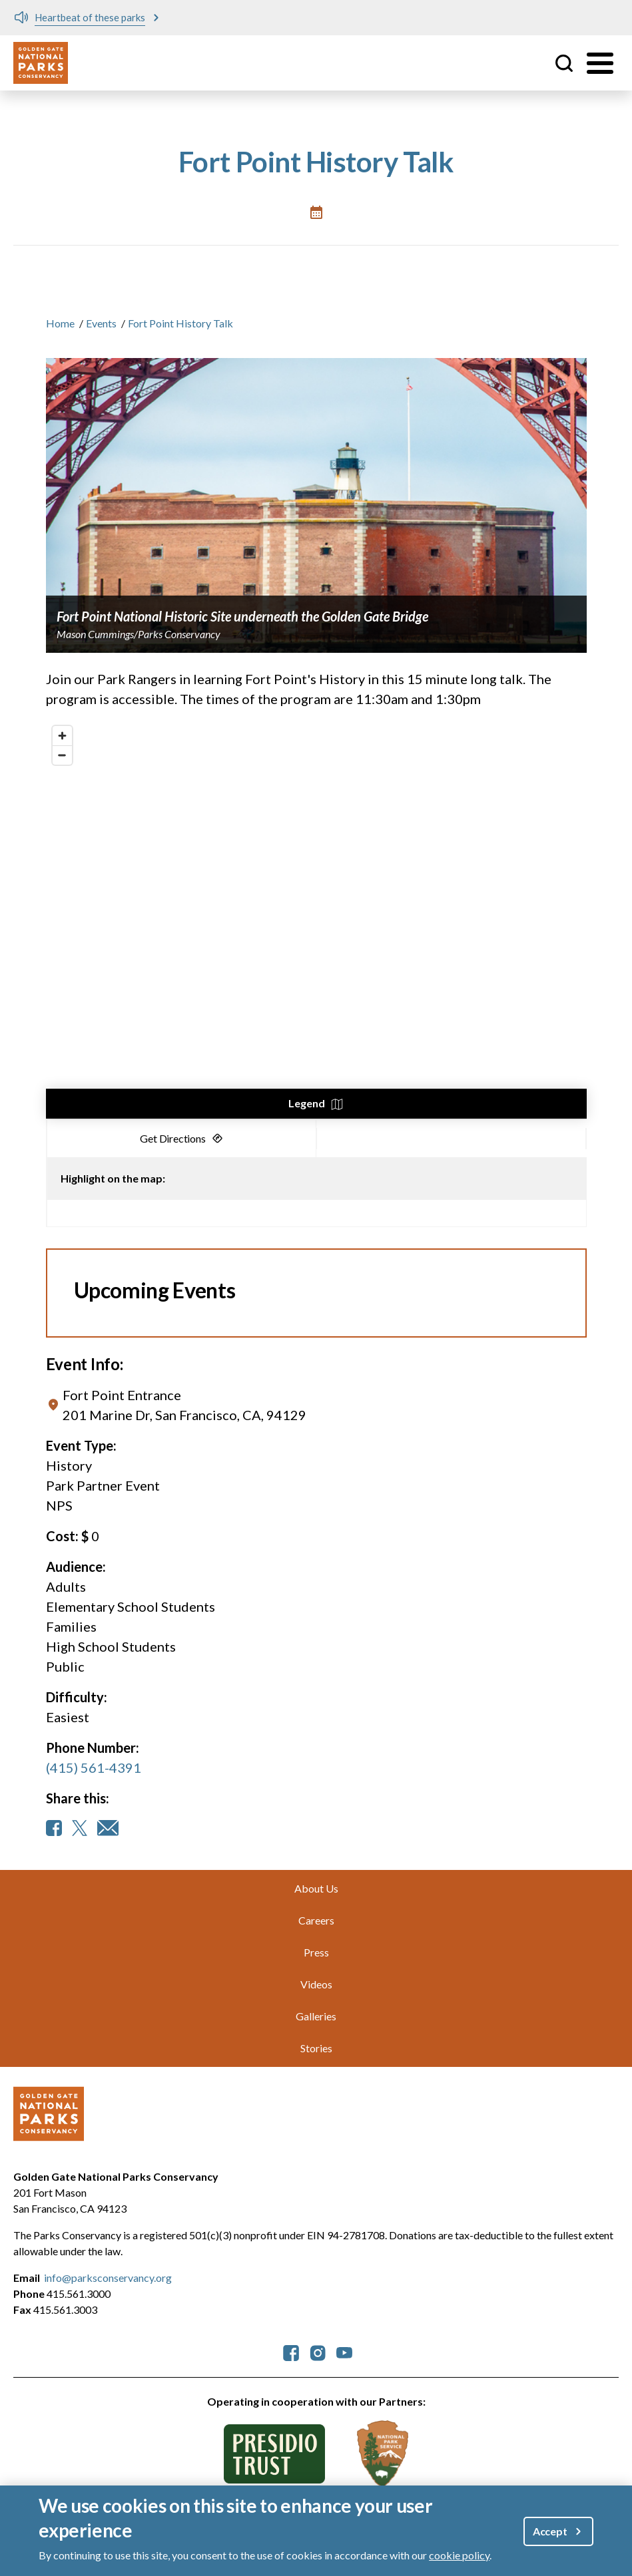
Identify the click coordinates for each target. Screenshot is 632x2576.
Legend (306, 1103)
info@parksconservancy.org (108, 2277)
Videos (316, 1984)
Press (316, 1952)
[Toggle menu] (600, 63)
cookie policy (459, 2555)
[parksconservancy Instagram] (318, 2352)
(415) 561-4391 (93, 1767)
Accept (550, 2531)
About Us (316, 1888)
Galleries (316, 2016)
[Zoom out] (62, 755)
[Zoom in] (62, 735)
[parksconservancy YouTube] (344, 2352)
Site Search (564, 63)
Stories (316, 2048)
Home (60, 323)
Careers (316, 1920)
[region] (316, 919)
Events (101, 323)
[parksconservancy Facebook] (291, 2352)
